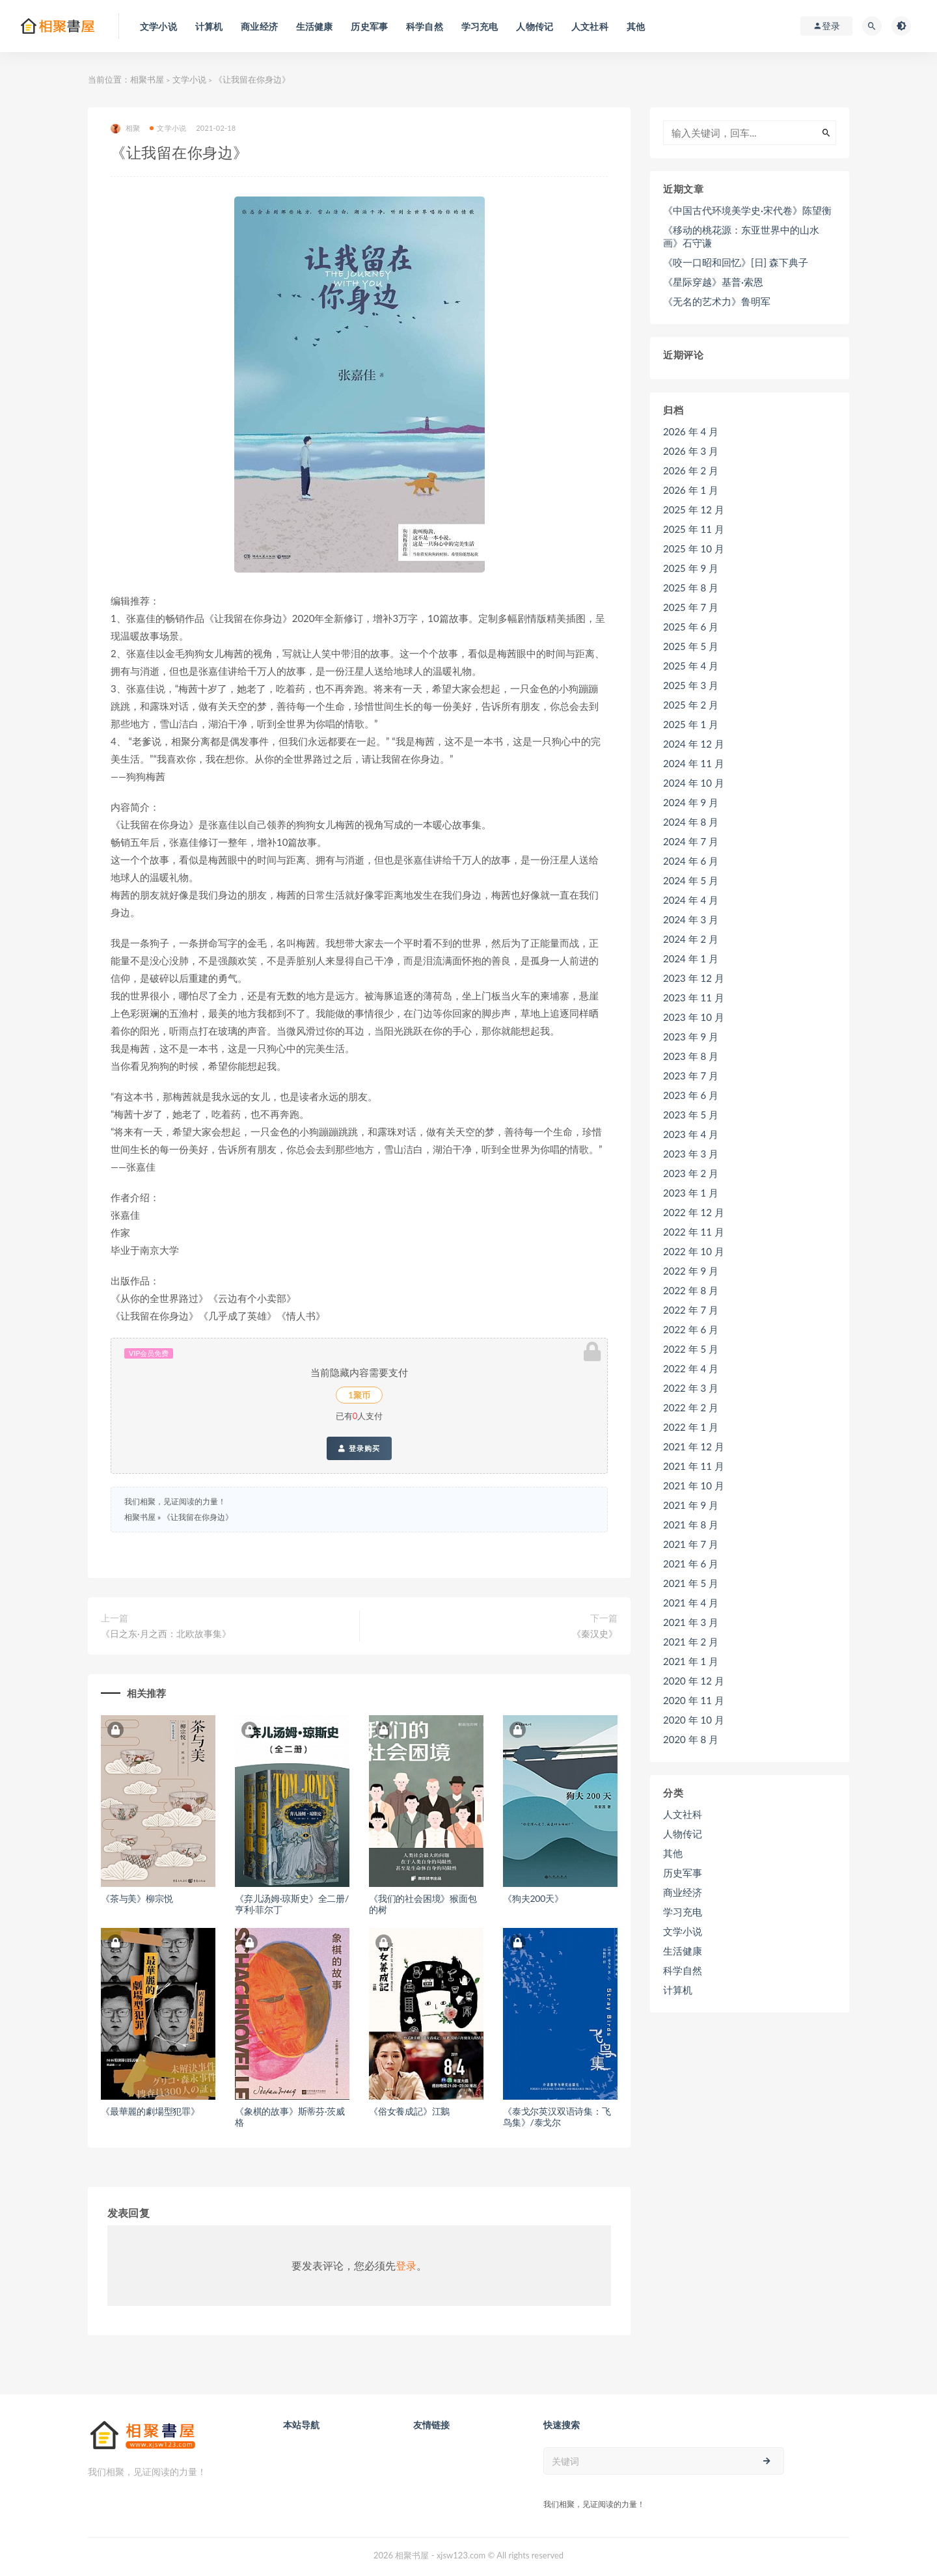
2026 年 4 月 (690, 431)
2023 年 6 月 (690, 1095)
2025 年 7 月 (690, 607)
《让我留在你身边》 (198, 1517)
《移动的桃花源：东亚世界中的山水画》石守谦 (741, 236)
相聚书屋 (147, 79)
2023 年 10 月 (693, 1017)
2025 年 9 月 (690, 568)
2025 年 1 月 (690, 724)
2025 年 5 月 (690, 646)
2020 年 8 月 (690, 1739)
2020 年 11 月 (693, 1700)
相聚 (125, 128)
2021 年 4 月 (690, 1602)
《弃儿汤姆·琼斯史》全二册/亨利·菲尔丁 (292, 1904)
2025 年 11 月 (693, 529)
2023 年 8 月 (690, 1056)
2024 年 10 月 (693, 783)
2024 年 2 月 (690, 939)
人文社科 (682, 1814)
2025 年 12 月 (693, 509)
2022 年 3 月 (690, 1388)
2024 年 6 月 (690, 861)
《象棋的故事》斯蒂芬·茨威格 (290, 2117)
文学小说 (189, 79)
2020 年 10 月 (693, 1720)
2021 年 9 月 (690, 1505)
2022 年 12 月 (693, 1212)
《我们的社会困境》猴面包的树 (423, 1904)
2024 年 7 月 (690, 841)
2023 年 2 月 (690, 1173)
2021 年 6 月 (690, 1563)
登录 (406, 2265)
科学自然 (682, 1970)
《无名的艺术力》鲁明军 (716, 301)
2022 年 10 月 (693, 1251)
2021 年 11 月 (693, 1466)
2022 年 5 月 (690, 1349)
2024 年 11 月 (693, 763)
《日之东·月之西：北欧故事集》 (166, 1633)
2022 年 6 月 (690, 1329)
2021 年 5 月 (690, 1583)
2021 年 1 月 (690, 1661)
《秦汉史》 (595, 1633)
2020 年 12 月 (693, 1681)
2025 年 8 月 (690, 587)
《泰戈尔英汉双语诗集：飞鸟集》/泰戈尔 (557, 2117)
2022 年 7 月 (690, 1310)
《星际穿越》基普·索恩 (713, 282)
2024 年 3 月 (690, 919)
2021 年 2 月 (690, 1641)
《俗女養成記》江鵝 (409, 2111)
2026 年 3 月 (690, 451)
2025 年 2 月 (690, 705)
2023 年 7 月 (690, 1075)
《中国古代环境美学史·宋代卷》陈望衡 (747, 210)
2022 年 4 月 (690, 1368)
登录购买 (358, 1448)
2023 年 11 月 (693, 997)
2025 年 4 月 (690, 665)
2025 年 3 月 (690, 685)
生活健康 (682, 1951)
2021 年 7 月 (690, 1544)
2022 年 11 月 (693, 1232)
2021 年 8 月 (690, 1524)
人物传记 (682, 1833)
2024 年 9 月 (690, 802)
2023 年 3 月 (690, 1153)
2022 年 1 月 (690, 1427)
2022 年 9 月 (690, 1271)
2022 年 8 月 (690, 1290)
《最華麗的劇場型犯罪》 (150, 2111)
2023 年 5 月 (690, 1114)
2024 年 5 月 (690, 880)
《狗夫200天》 (533, 1898)
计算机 (677, 1990)
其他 (673, 1853)
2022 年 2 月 (690, 1407)
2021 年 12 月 (693, 1446)
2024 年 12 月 (693, 744)
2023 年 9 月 (690, 1036)
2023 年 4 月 (690, 1134)
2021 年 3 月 (690, 1622)
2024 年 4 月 (690, 900)
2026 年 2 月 (690, 470)
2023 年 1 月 (690, 1193)
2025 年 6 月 (690, 626)
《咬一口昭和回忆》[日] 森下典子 (735, 262)
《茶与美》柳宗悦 (136, 1898)
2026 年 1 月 (690, 490)
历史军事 (682, 1872)
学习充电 (682, 1912)
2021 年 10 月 (693, 1485)
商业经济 (682, 1892)
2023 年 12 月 (693, 978)
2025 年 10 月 (693, 548)
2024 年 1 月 (690, 958)
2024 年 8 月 (690, 822)
